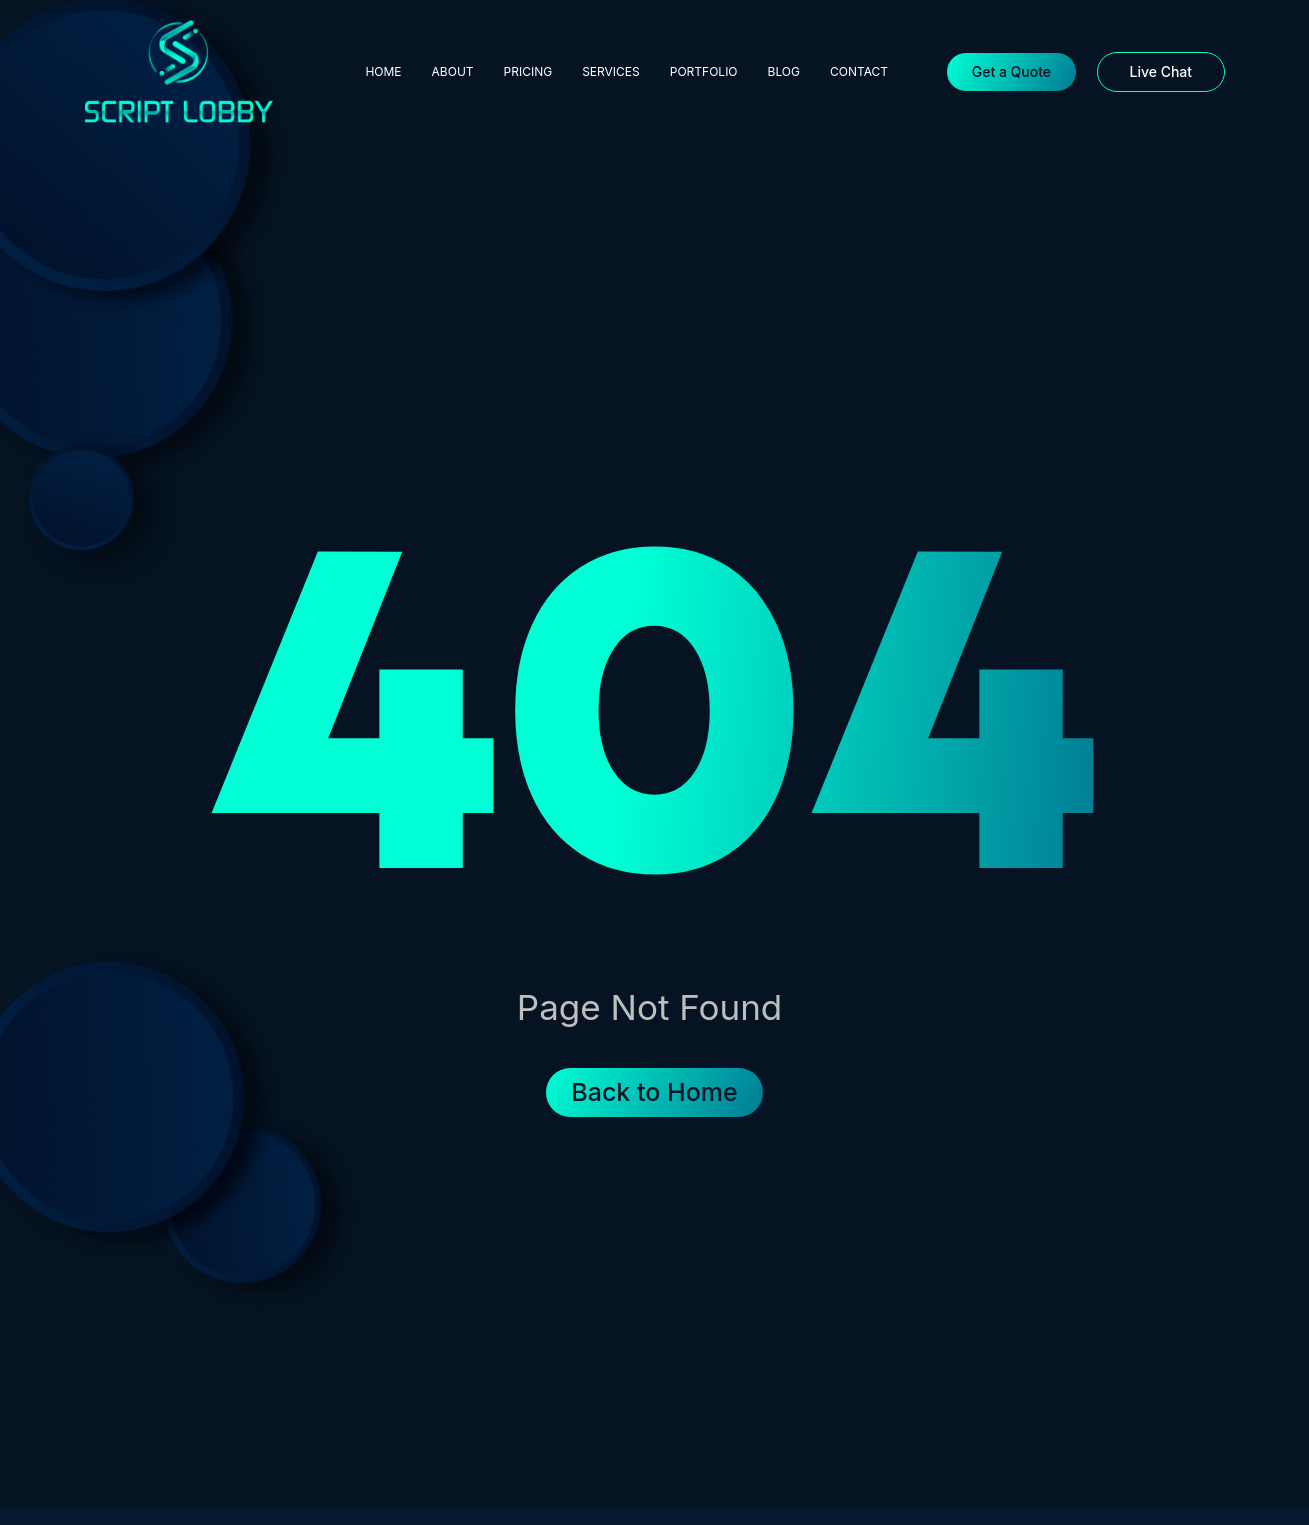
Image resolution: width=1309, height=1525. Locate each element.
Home (383, 71)
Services (611, 71)
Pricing (528, 71)
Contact (859, 71)
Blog (784, 71)
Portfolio (704, 71)
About (453, 71)
